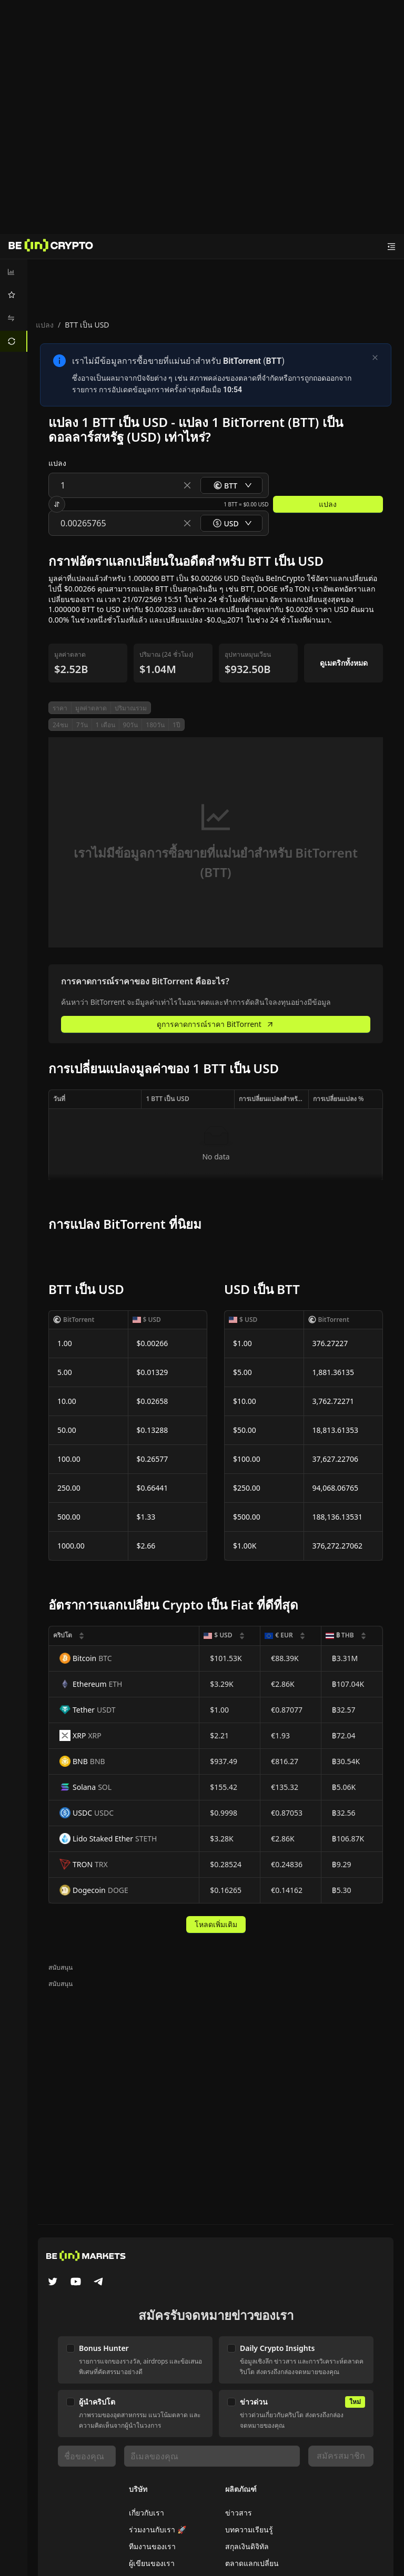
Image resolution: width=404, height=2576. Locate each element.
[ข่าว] (51, 246)
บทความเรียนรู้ (249, 2529)
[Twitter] (52, 2282)
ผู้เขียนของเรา (152, 2563)
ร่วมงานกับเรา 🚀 (157, 2529)
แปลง (45, 325)
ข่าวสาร (238, 2513)
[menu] (13, 306)
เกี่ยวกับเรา (146, 2513)
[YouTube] (75, 2282)
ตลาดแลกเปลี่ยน (252, 2563)
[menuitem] (13, 271)
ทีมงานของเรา (152, 2546)
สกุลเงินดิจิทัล (247, 2546)
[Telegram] (99, 2282)
